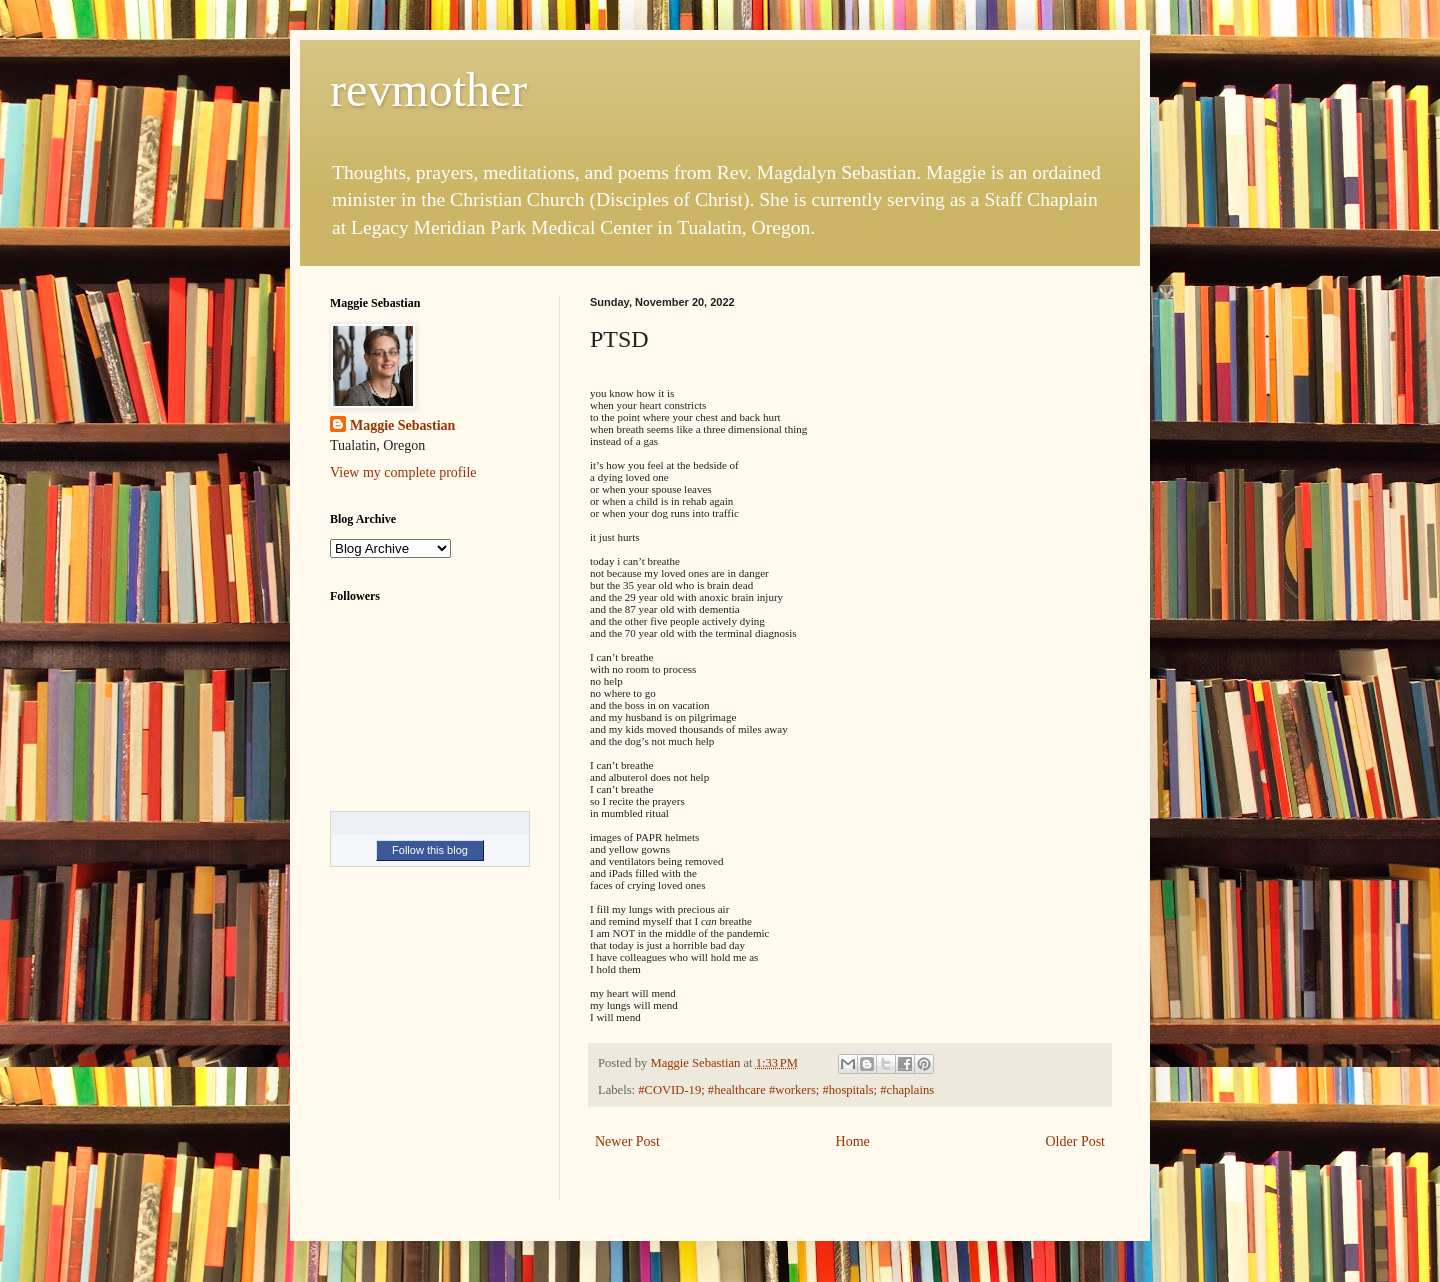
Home (853, 1141)
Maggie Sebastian (402, 425)
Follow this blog (430, 850)
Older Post (1076, 1141)
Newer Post (627, 1141)
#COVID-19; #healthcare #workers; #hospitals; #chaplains (786, 1090)
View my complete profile (403, 472)
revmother (428, 89)
